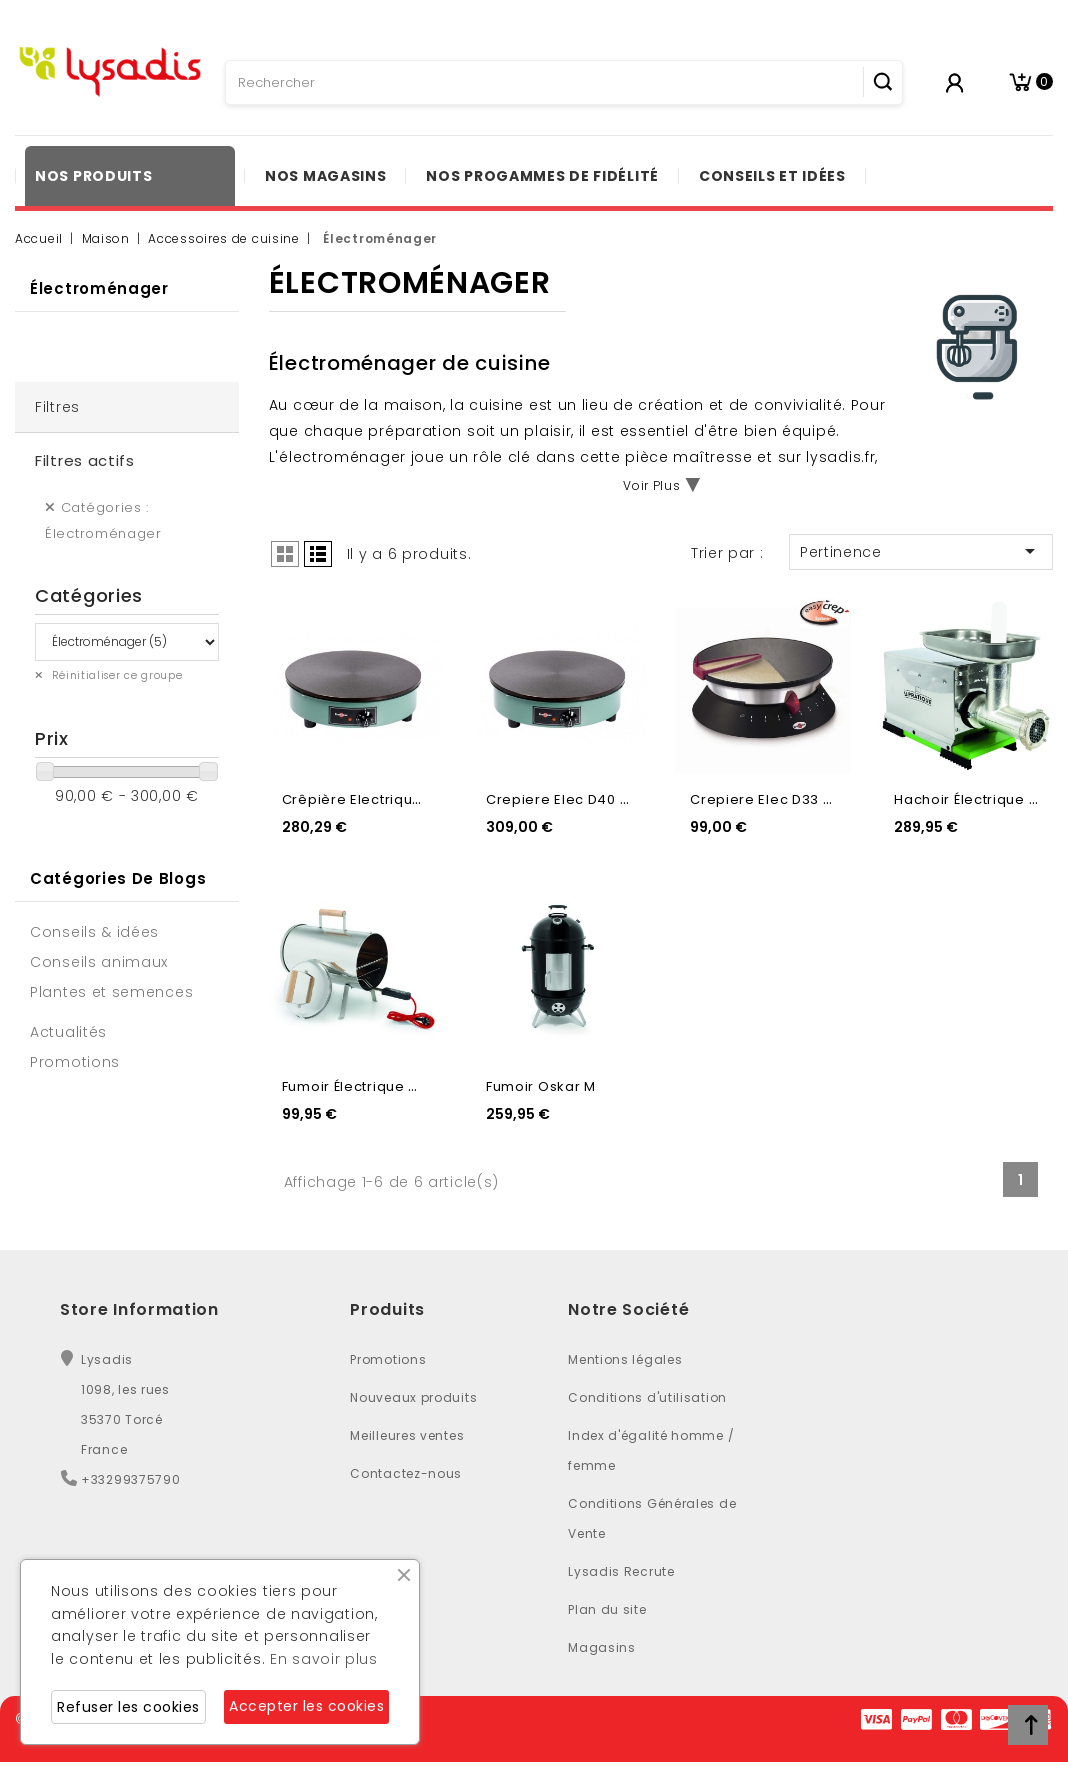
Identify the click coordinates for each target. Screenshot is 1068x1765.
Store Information (139, 1309)
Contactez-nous (406, 1473)
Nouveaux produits (413, 1397)
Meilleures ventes (407, 1435)
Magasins (602, 1647)
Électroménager (99, 288)
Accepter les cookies (306, 1706)
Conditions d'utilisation (647, 1397)
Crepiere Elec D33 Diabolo (784, 799)
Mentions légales (625, 1359)
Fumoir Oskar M (541, 1086)
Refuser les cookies (128, 1707)
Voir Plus (651, 485)
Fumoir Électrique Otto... (366, 1086)
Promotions (388, 1359)
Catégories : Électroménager (103, 520)
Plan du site (607, 1609)
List (318, 554)
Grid (285, 554)
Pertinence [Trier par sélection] (921, 551)
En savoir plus (324, 1659)
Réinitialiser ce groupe (116, 675)
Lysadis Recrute (621, 1571)
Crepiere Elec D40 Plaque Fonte (599, 799)
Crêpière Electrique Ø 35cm (381, 799)
